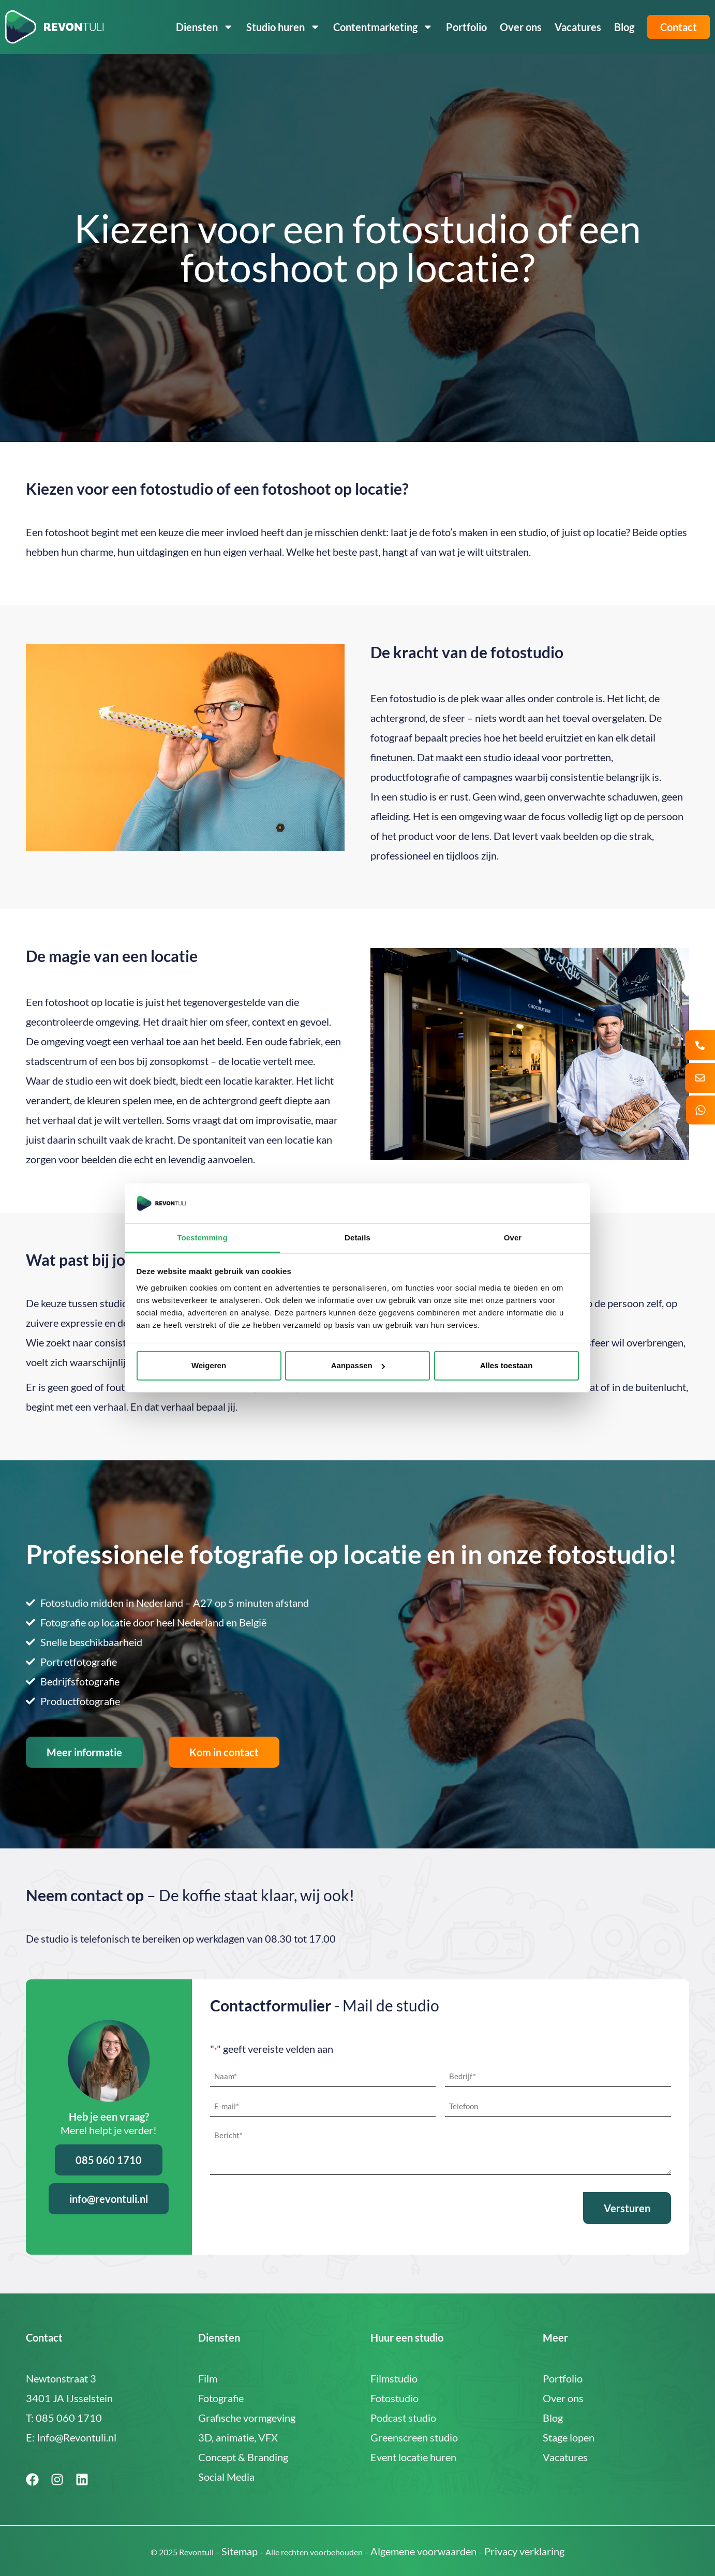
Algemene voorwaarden (423, 2549)
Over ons (521, 27)
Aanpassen (358, 1365)
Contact (678, 27)
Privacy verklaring (524, 2549)
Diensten (204, 27)
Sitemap (239, 2549)
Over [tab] (513, 1237)
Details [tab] (357, 1237)
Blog (624, 27)
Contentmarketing (383, 27)
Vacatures (578, 27)
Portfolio (466, 27)
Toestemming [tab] (202, 1237)
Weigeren (208, 1365)
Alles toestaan (506, 1365)
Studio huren (283, 27)
